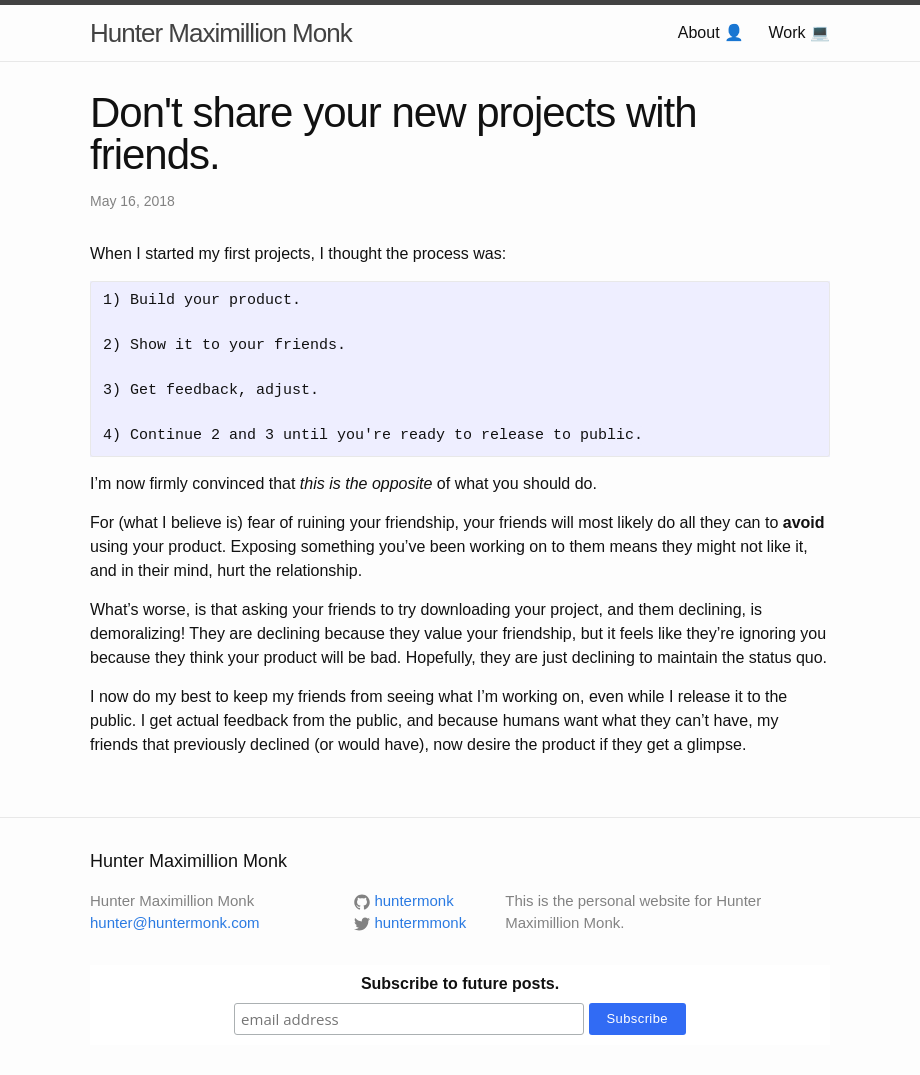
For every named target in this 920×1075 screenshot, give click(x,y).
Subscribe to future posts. (460, 983)
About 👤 (711, 32)
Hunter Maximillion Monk (221, 33)
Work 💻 (799, 32)
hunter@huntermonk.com (174, 922)
